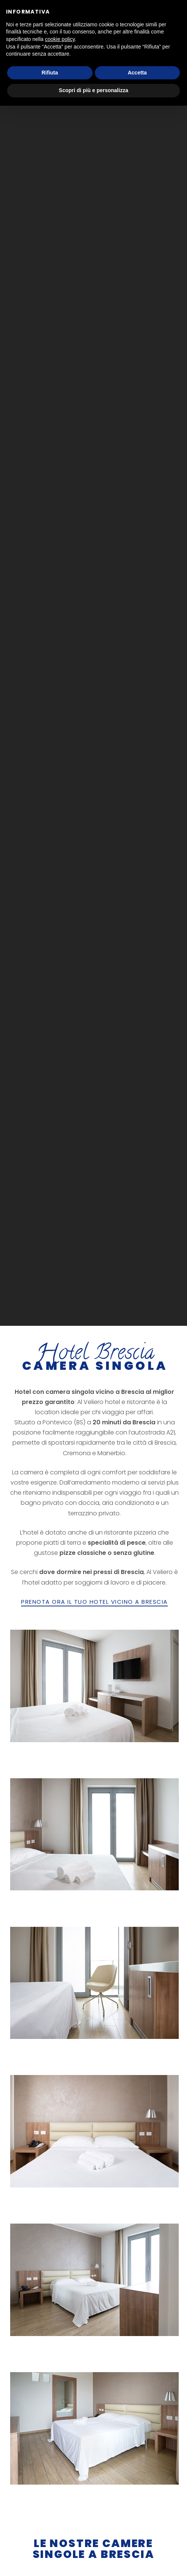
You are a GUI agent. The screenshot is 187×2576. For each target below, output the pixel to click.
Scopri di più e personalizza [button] (93, 90)
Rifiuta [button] (49, 73)
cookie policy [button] (60, 39)
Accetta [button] (137, 73)
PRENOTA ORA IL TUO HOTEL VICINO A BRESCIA (94, 1601)
